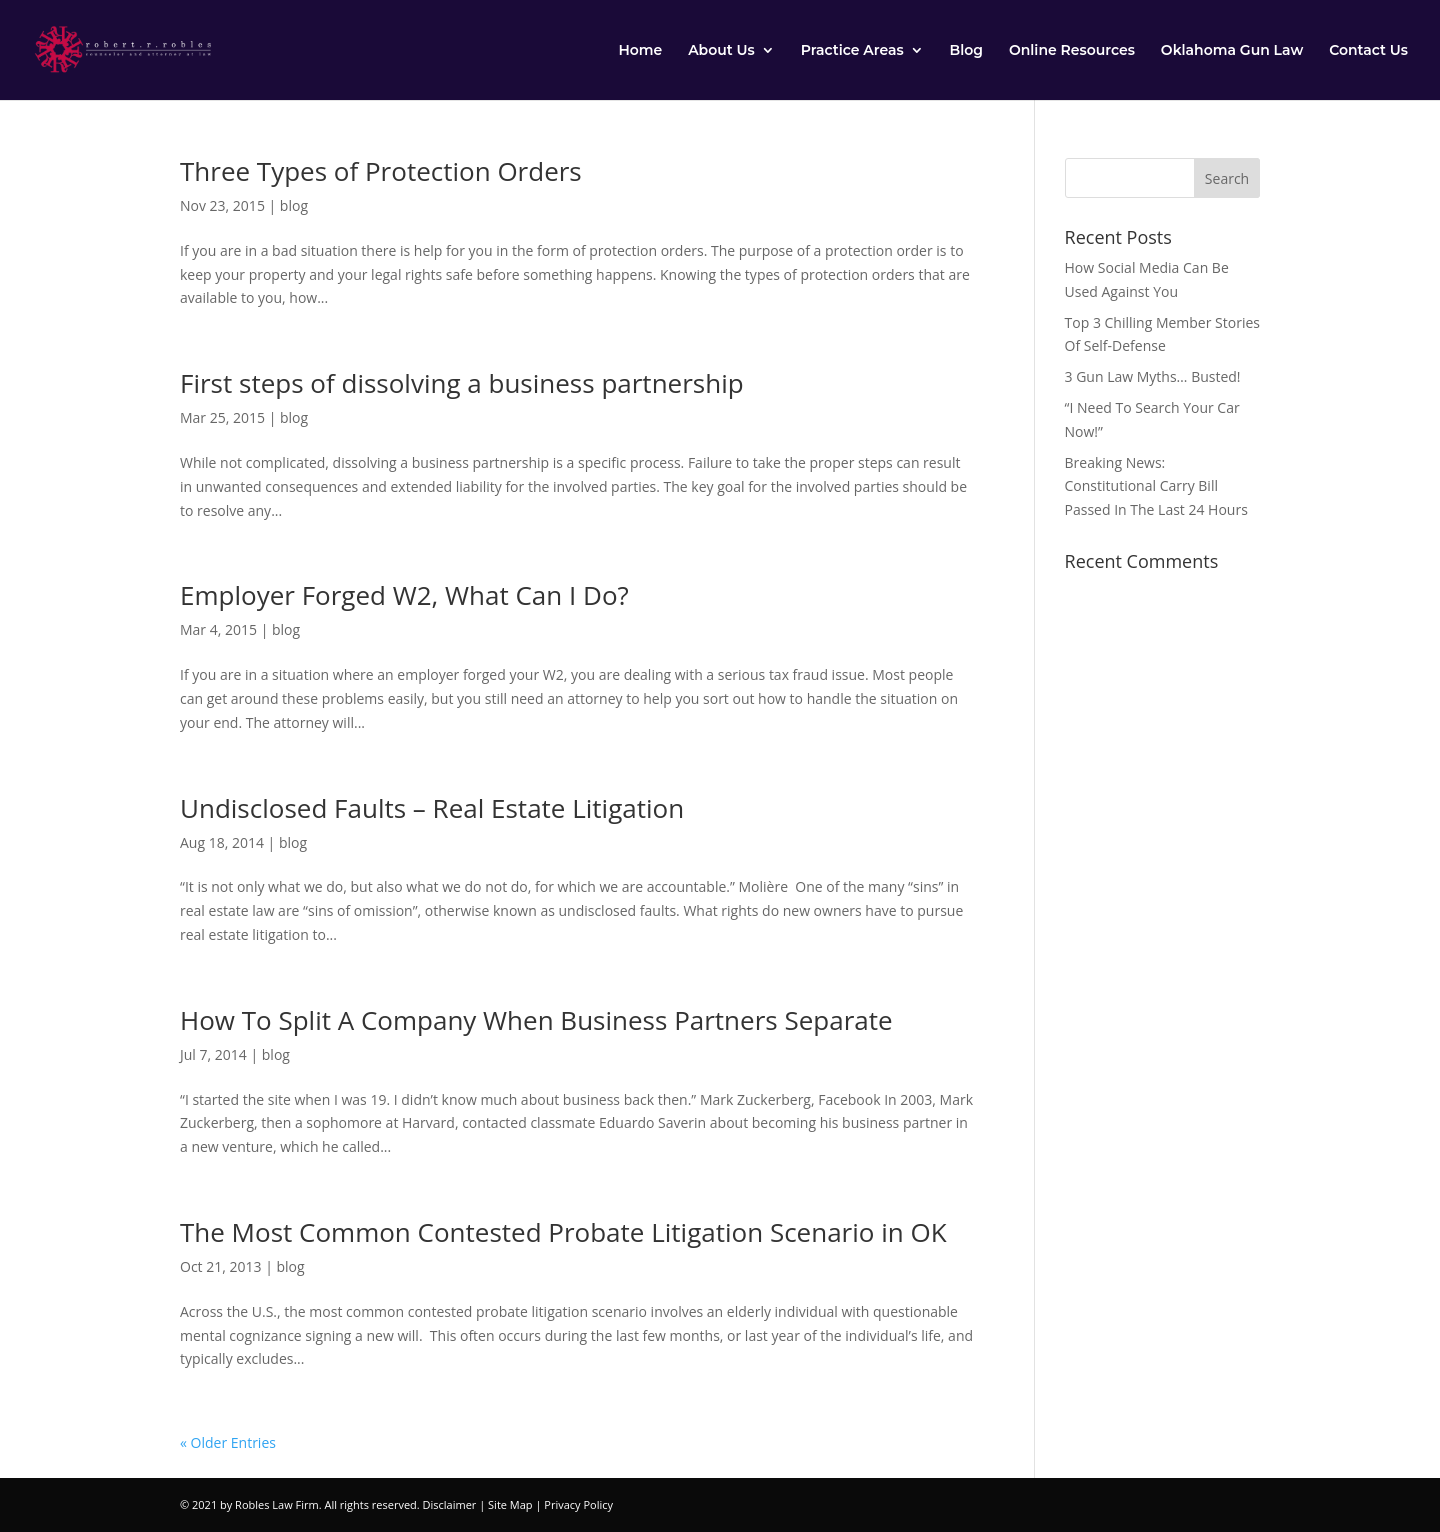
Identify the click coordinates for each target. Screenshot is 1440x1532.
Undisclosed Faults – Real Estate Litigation (432, 808)
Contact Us (1368, 51)
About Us (721, 51)
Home (640, 51)
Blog (966, 51)
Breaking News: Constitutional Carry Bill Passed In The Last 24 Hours (1156, 486)
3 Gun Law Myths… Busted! (1153, 376)
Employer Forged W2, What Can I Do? (404, 595)
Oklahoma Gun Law (1232, 51)
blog (294, 205)
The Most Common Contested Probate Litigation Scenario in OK (563, 1232)
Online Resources (1072, 51)
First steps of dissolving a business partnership (462, 383)
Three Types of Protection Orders (381, 171)
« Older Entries (228, 1442)
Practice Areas (852, 51)
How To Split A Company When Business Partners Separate (536, 1020)
